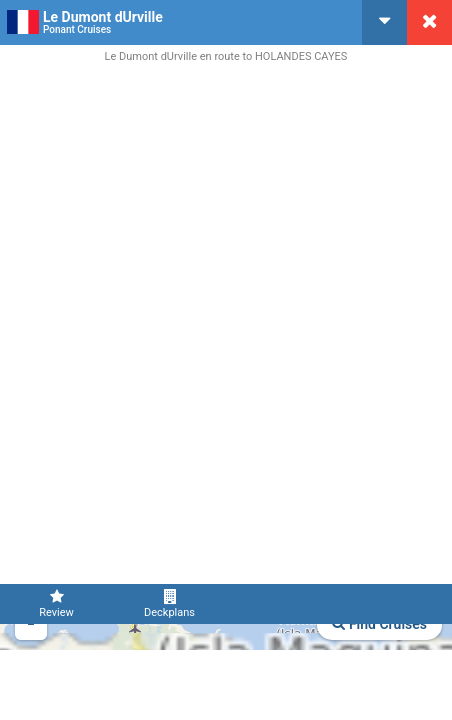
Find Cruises (379, 624)
